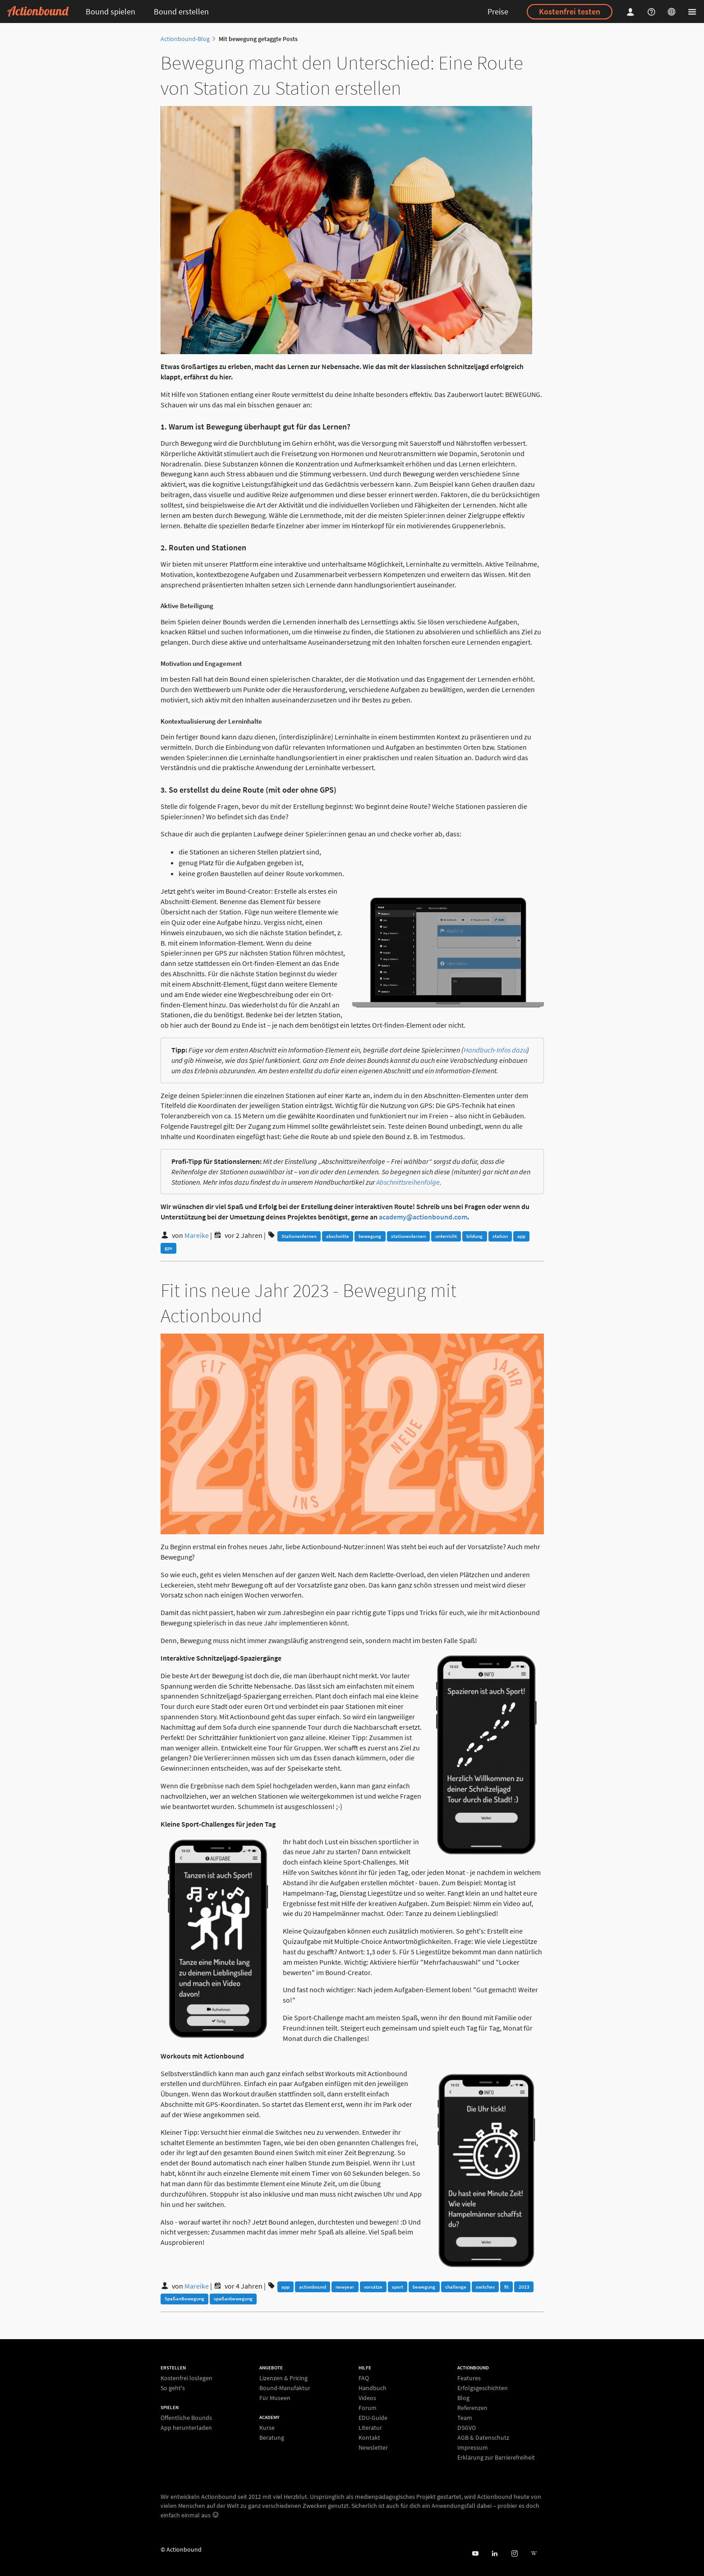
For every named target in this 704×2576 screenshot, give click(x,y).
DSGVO (466, 2428)
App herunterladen (186, 2427)
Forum (368, 2408)
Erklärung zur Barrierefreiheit (496, 2457)
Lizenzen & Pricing (283, 2378)
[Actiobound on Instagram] (514, 2553)
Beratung (271, 2437)
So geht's (173, 2387)
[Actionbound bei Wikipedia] (533, 2553)
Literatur (370, 2428)
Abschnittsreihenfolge (408, 1181)
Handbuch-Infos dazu (495, 1049)
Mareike (196, 1235)
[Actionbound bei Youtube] (475, 2553)
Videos (367, 2398)
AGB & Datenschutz (483, 2437)
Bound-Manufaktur (284, 2388)
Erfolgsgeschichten (482, 2388)
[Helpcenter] (652, 11)
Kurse (267, 2428)
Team (464, 2418)
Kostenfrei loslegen (186, 2378)
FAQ (364, 2378)
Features (469, 2378)
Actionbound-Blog (185, 39)
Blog (463, 2398)
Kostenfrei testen (569, 11)
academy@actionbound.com (423, 1216)
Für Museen (274, 2397)
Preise (498, 11)
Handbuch (373, 2388)
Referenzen (472, 2408)
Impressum (472, 2447)
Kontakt (369, 2437)
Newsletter (373, 2447)
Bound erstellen (181, 11)
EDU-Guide (373, 2418)
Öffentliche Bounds (186, 2418)
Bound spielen (110, 11)
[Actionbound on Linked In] (494, 2553)
